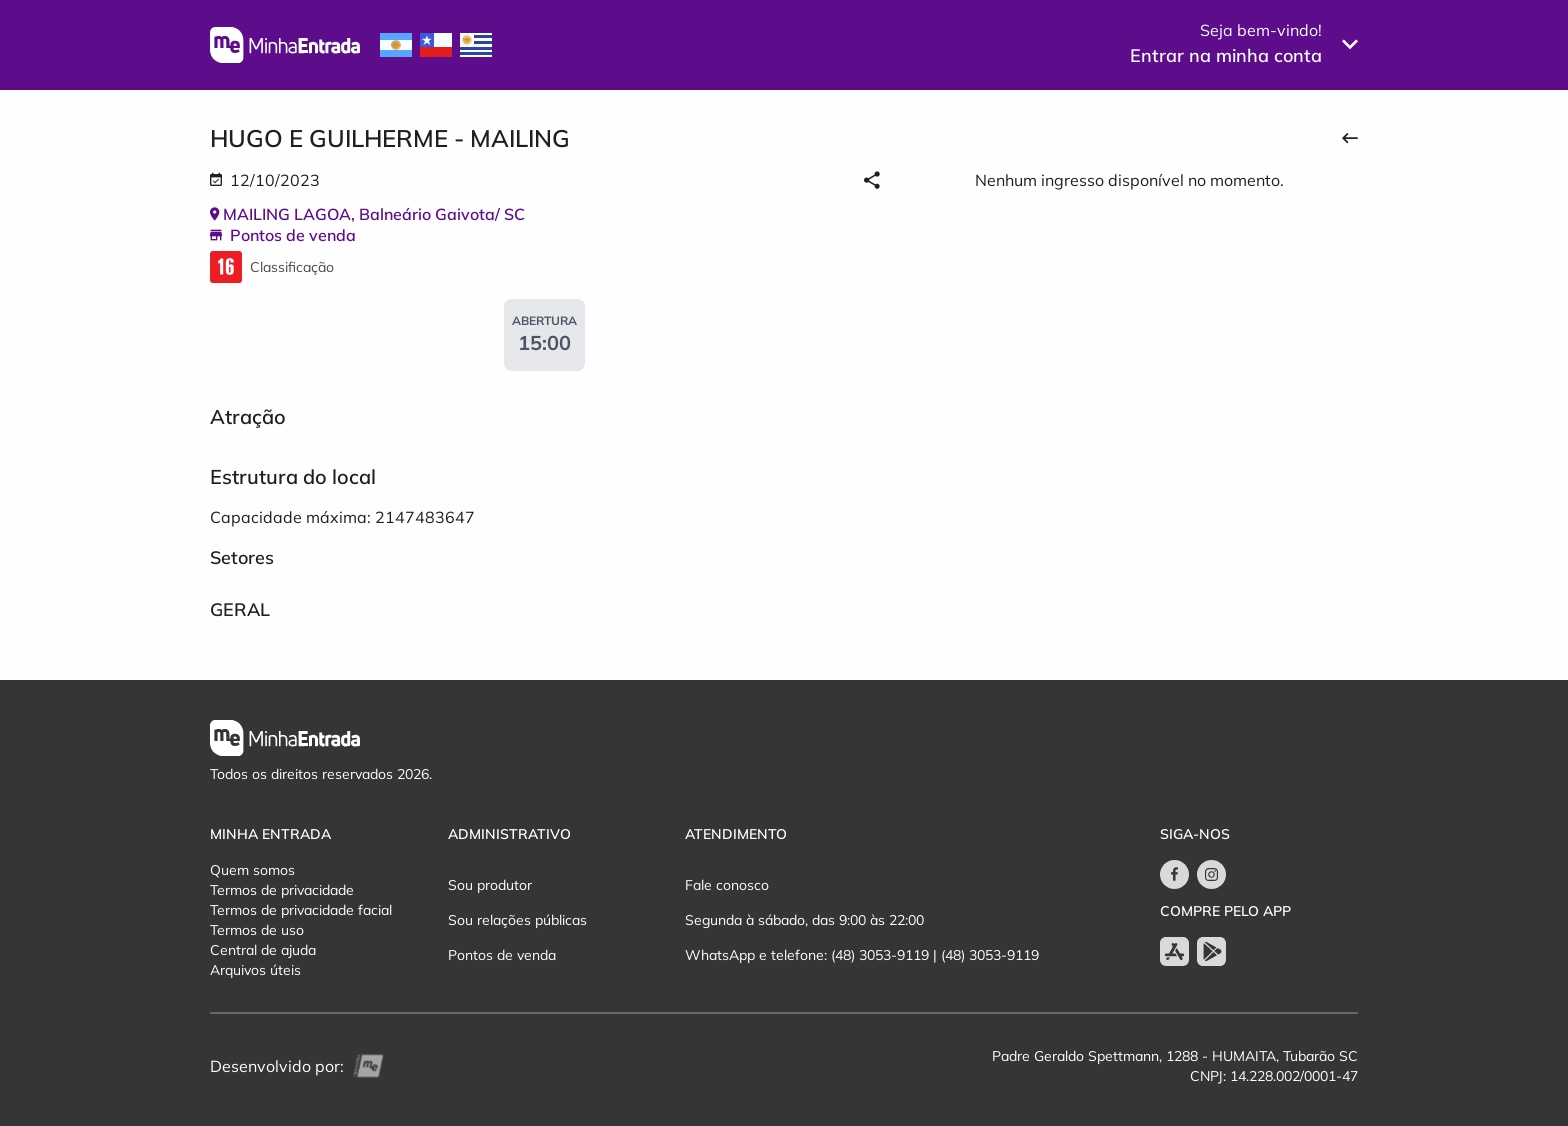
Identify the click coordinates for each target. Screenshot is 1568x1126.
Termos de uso (257, 930)
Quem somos (252, 870)
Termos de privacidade (282, 890)
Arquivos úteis (255, 970)
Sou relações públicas (517, 920)
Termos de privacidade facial (301, 910)
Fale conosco (727, 885)
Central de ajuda (263, 950)
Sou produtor (490, 885)
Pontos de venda (502, 955)
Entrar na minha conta (1226, 55)
